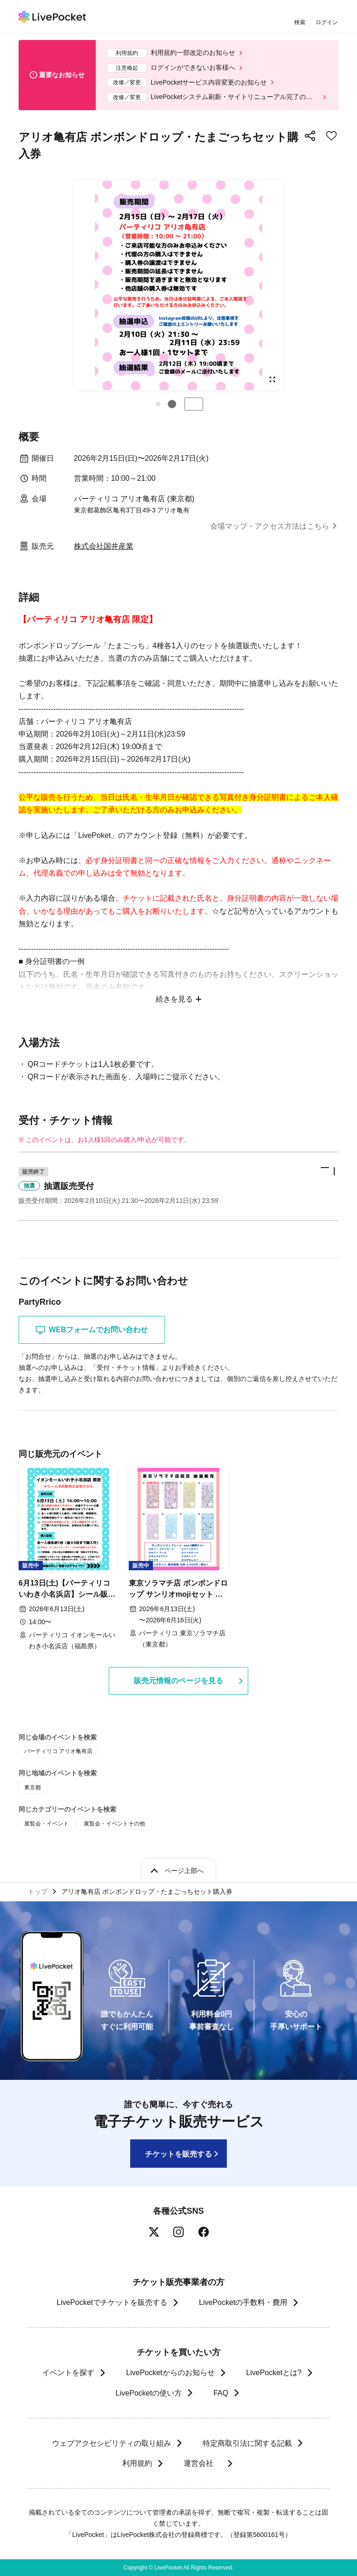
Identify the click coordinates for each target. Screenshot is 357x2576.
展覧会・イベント (46, 1823)
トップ (37, 1891)
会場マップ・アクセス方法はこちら (269, 526)
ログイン (327, 22)
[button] (158, 404)
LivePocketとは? (274, 2373)
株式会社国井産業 (103, 546)
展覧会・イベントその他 (114, 1823)
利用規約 (137, 2463)
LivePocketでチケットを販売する (112, 2302)
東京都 (32, 1787)
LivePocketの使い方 (149, 2393)
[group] (178, 285)
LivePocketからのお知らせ (170, 2373)
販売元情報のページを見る (178, 1681)
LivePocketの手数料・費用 (243, 2302)
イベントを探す (68, 2373)
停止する (194, 404)
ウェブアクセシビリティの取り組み (111, 2443)
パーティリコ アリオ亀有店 (58, 1751)
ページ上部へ (184, 1870)
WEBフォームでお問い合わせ (92, 1329)
